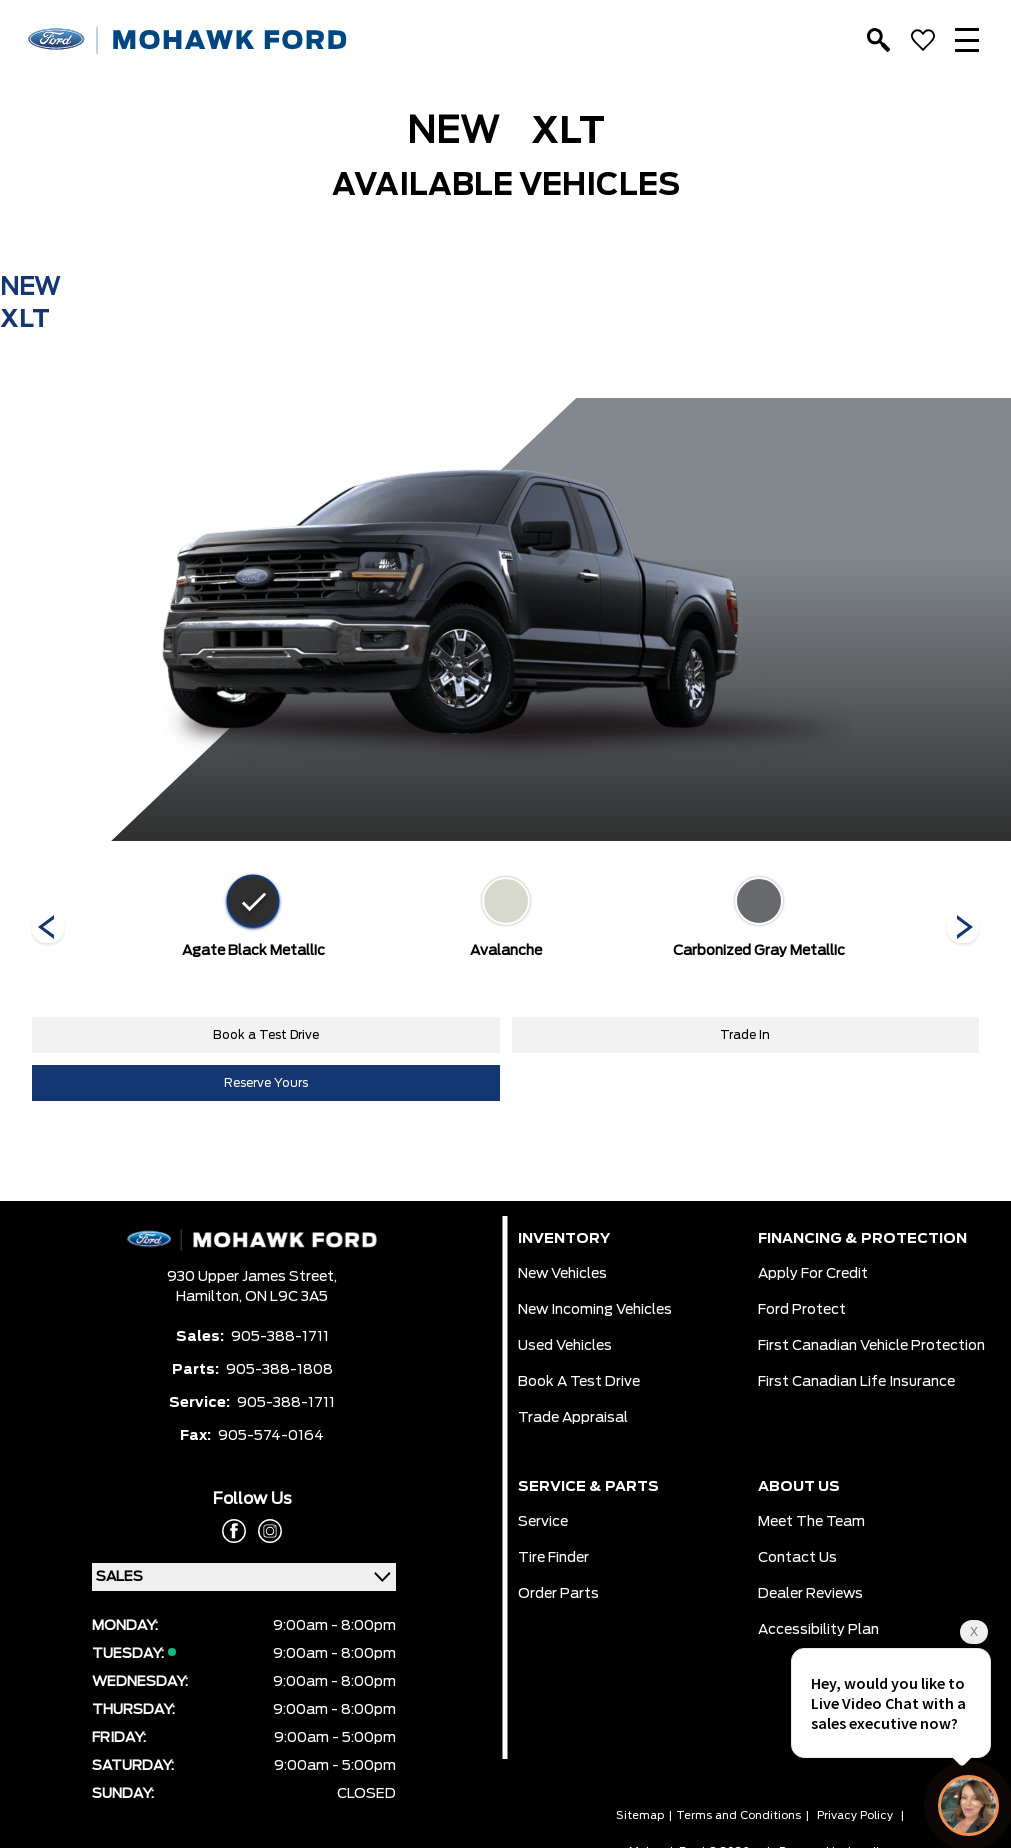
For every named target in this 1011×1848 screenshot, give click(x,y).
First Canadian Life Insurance (856, 1382)
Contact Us (797, 1558)
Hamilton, (210, 1297)
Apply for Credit (813, 1274)
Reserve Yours (266, 1083)
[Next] (48, 929)
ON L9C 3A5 (286, 1297)
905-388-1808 (279, 1370)
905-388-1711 (280, 1337)
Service (543, 1522)
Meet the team (811, 1522)
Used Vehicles (565, 1346)
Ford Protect (802, 1310)
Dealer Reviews (810, 1594)
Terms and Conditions (738, 1815)
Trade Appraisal (573, 1418)
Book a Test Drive (266, 1035)
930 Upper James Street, (252, 1277)
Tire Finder (553, 1558)
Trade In (745, 1035)
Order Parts (558, 1594)
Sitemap (640, 1815)
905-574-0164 (271, 1436)
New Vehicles (562, 1274)
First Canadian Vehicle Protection (871, 1346)
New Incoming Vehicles (595, 1310)
